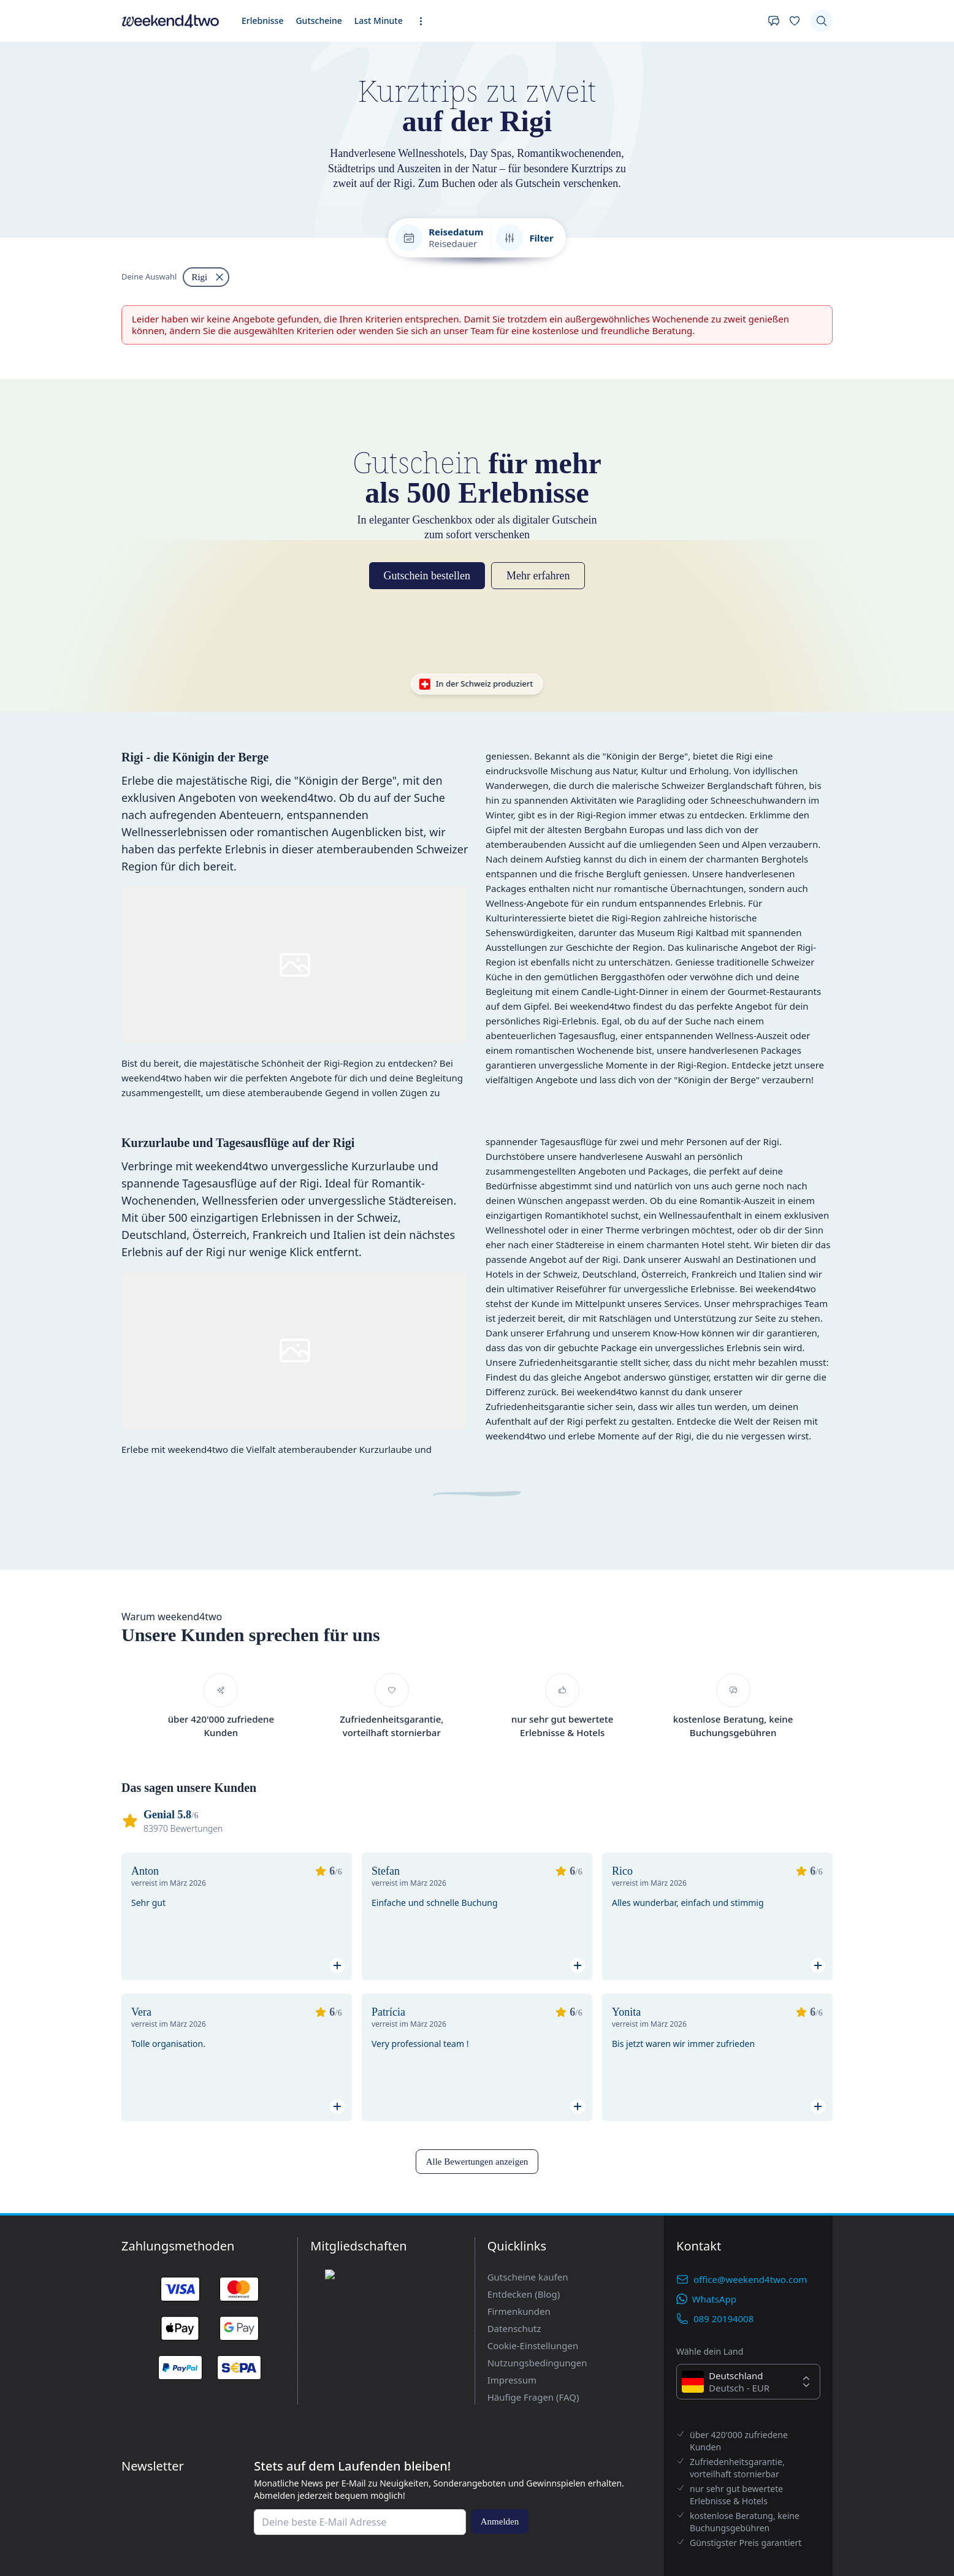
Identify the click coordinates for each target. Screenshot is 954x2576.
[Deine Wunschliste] (38, 165)
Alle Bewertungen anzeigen (59, 2512)
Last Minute (114, 150)
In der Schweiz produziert (56, 1292)
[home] (477, 139)
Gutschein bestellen (46, 1233)
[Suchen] (16, 183)
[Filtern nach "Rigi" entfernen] (19, 1107)
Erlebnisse (25, 150)
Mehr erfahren (114, 1232)
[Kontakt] (16, 165)
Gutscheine (68, 150)
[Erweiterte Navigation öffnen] (142, 154)
